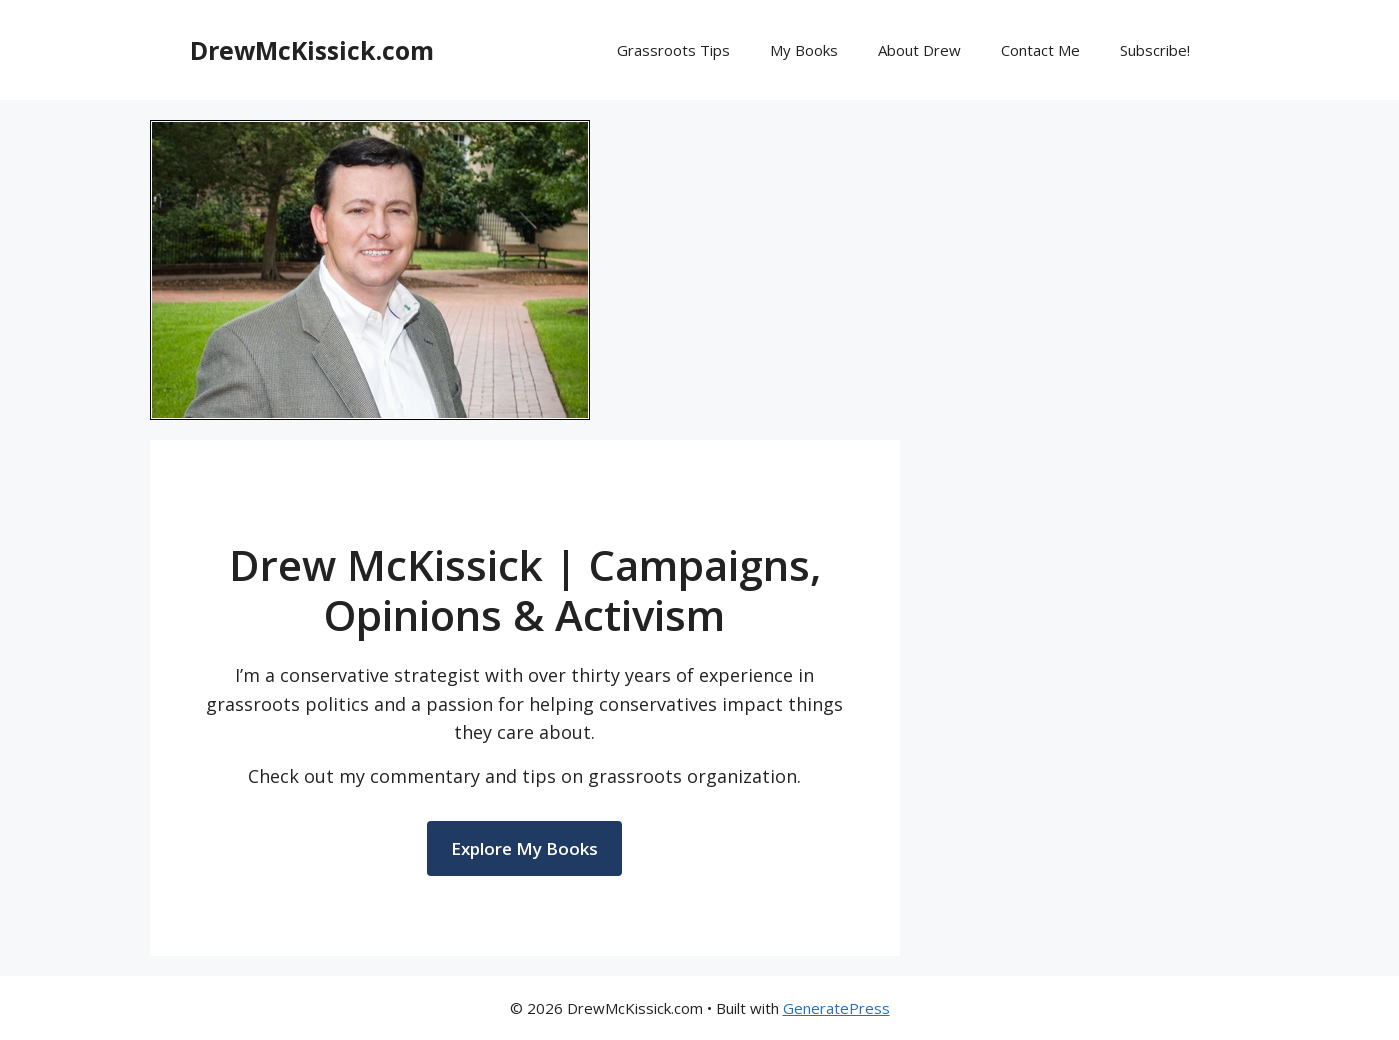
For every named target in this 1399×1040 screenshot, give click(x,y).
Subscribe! (1155, 50)
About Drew (919, 50)
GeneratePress (836, 1008)
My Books (804, 50)
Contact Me (1040, 50)
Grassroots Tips (673, 50)
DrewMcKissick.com (312, 50)
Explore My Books (524, 848)
